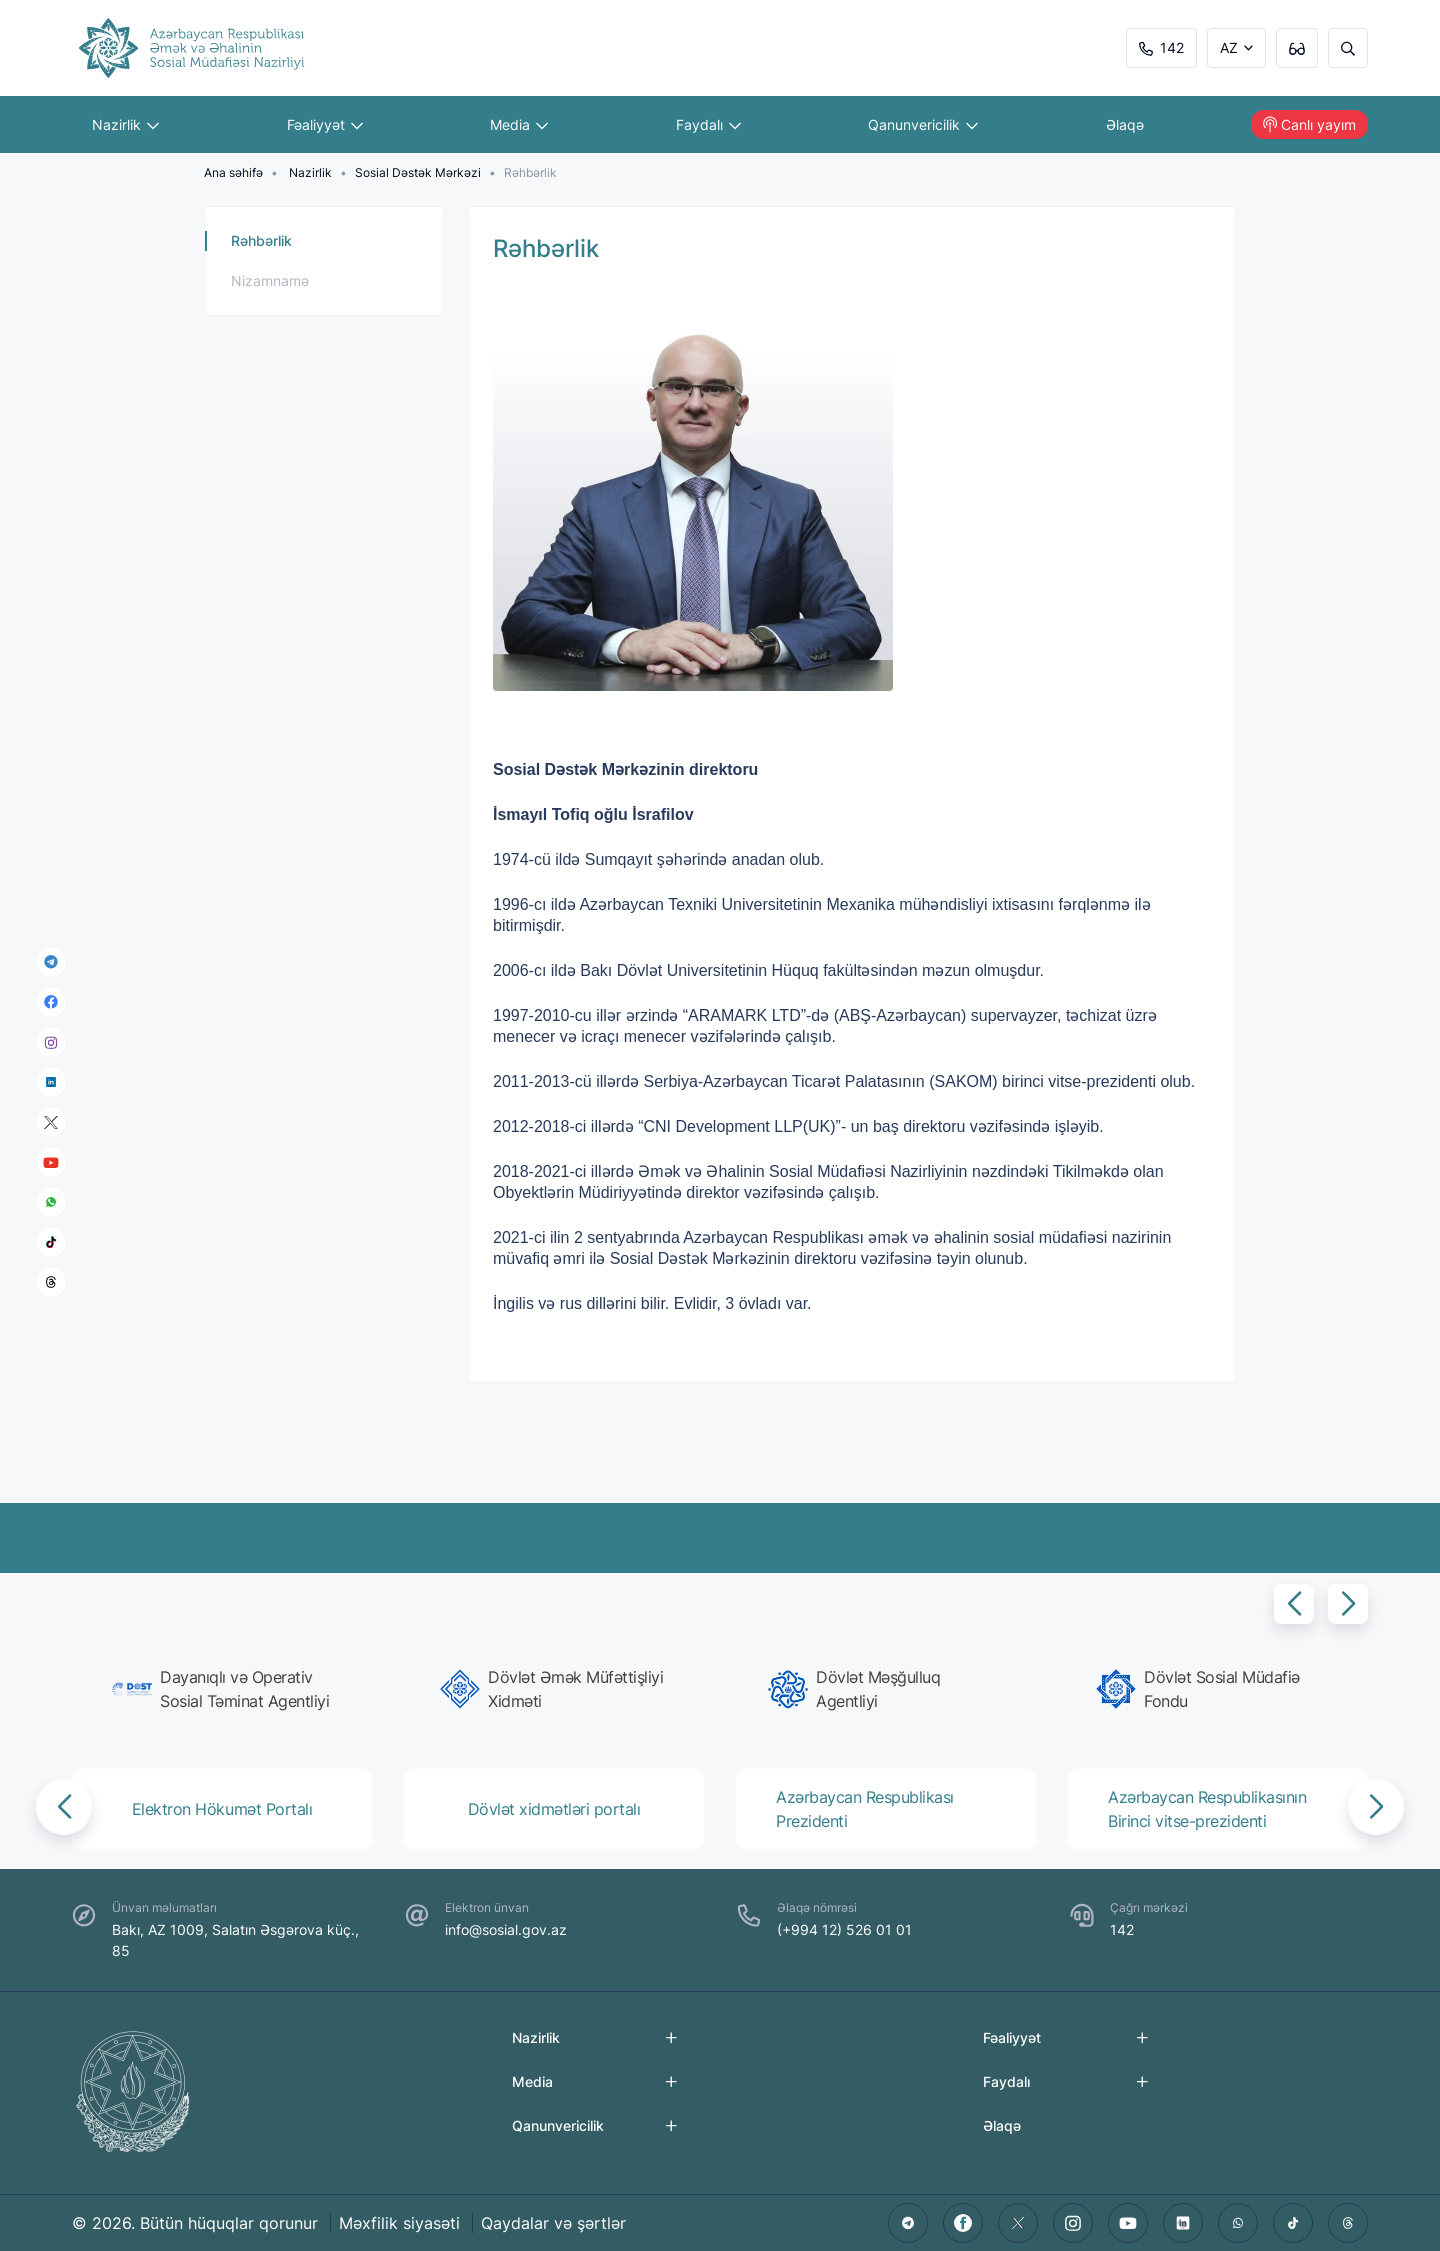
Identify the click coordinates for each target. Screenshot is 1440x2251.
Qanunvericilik (923, 124)
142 (1161, 47)
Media (519, 124)
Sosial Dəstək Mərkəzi (418, 172)
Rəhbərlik (261, 240)
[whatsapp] (51, 1202)
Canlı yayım (1309, 124)
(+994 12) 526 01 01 (844, 1929)
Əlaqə (1125, 124)
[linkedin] (51, 1081)
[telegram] (51, 962)
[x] (51, 1121)
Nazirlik (125, 124)
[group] (228, 1689)
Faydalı (708, 124)
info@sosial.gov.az (506, 1929)
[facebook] (51, 1002)
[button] (1294, 1604)
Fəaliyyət (325, 124)
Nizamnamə (270, 280)
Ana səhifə (233, 172)
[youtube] (51, 1161)
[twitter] (1018, 2223)
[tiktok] (51, 1242)
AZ (1229, 47)
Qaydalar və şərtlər (553, 2223)
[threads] (51, 1282)
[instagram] (51, 1041)
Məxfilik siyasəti (399, 2223)
